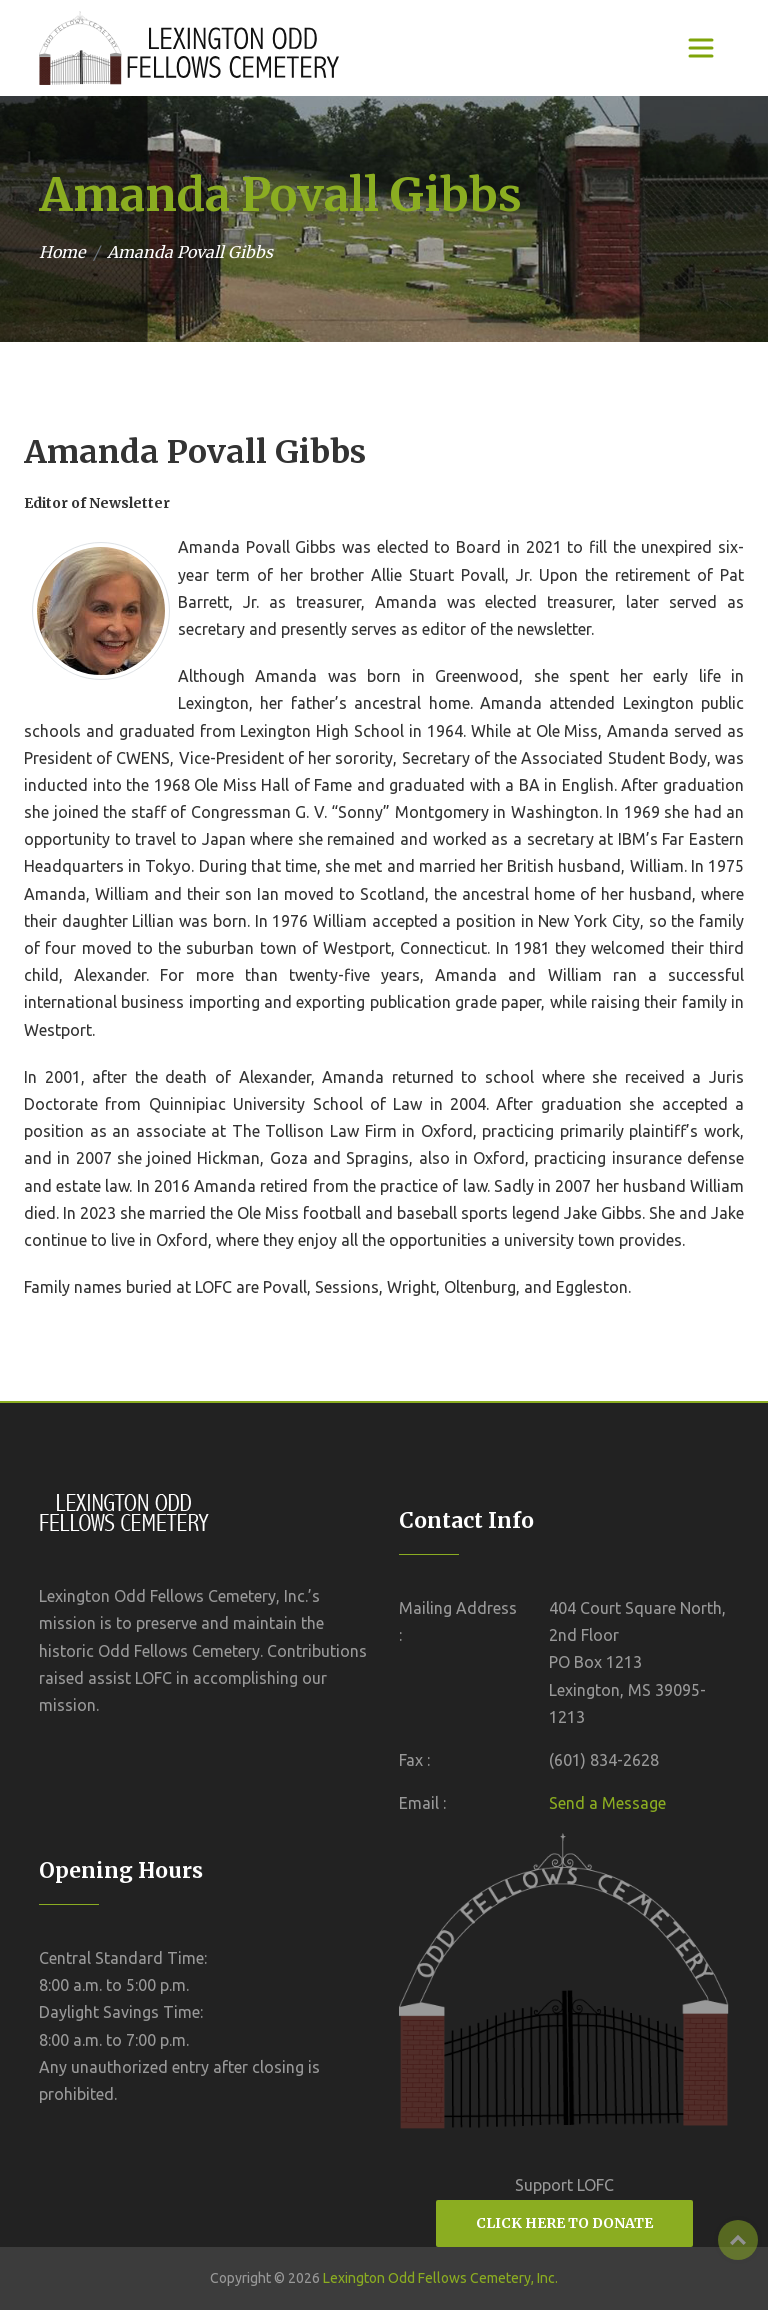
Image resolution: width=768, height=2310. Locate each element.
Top (738, 2240)
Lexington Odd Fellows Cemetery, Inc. (440, 2278)
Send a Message (607, 1803)
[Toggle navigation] (701, 48)
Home (62, 252)
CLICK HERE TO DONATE (564, 2223)
